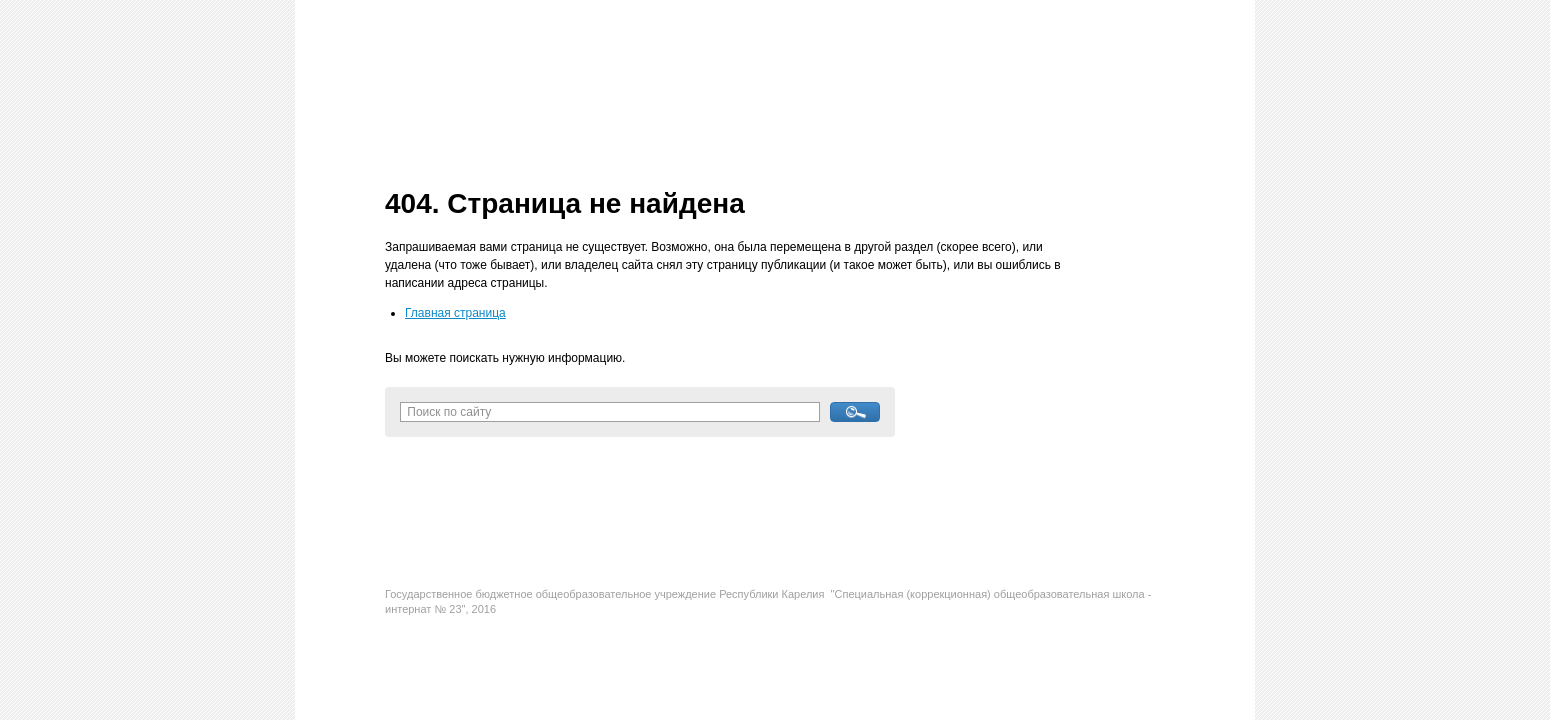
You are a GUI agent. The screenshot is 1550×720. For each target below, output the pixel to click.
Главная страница (455, 313)
